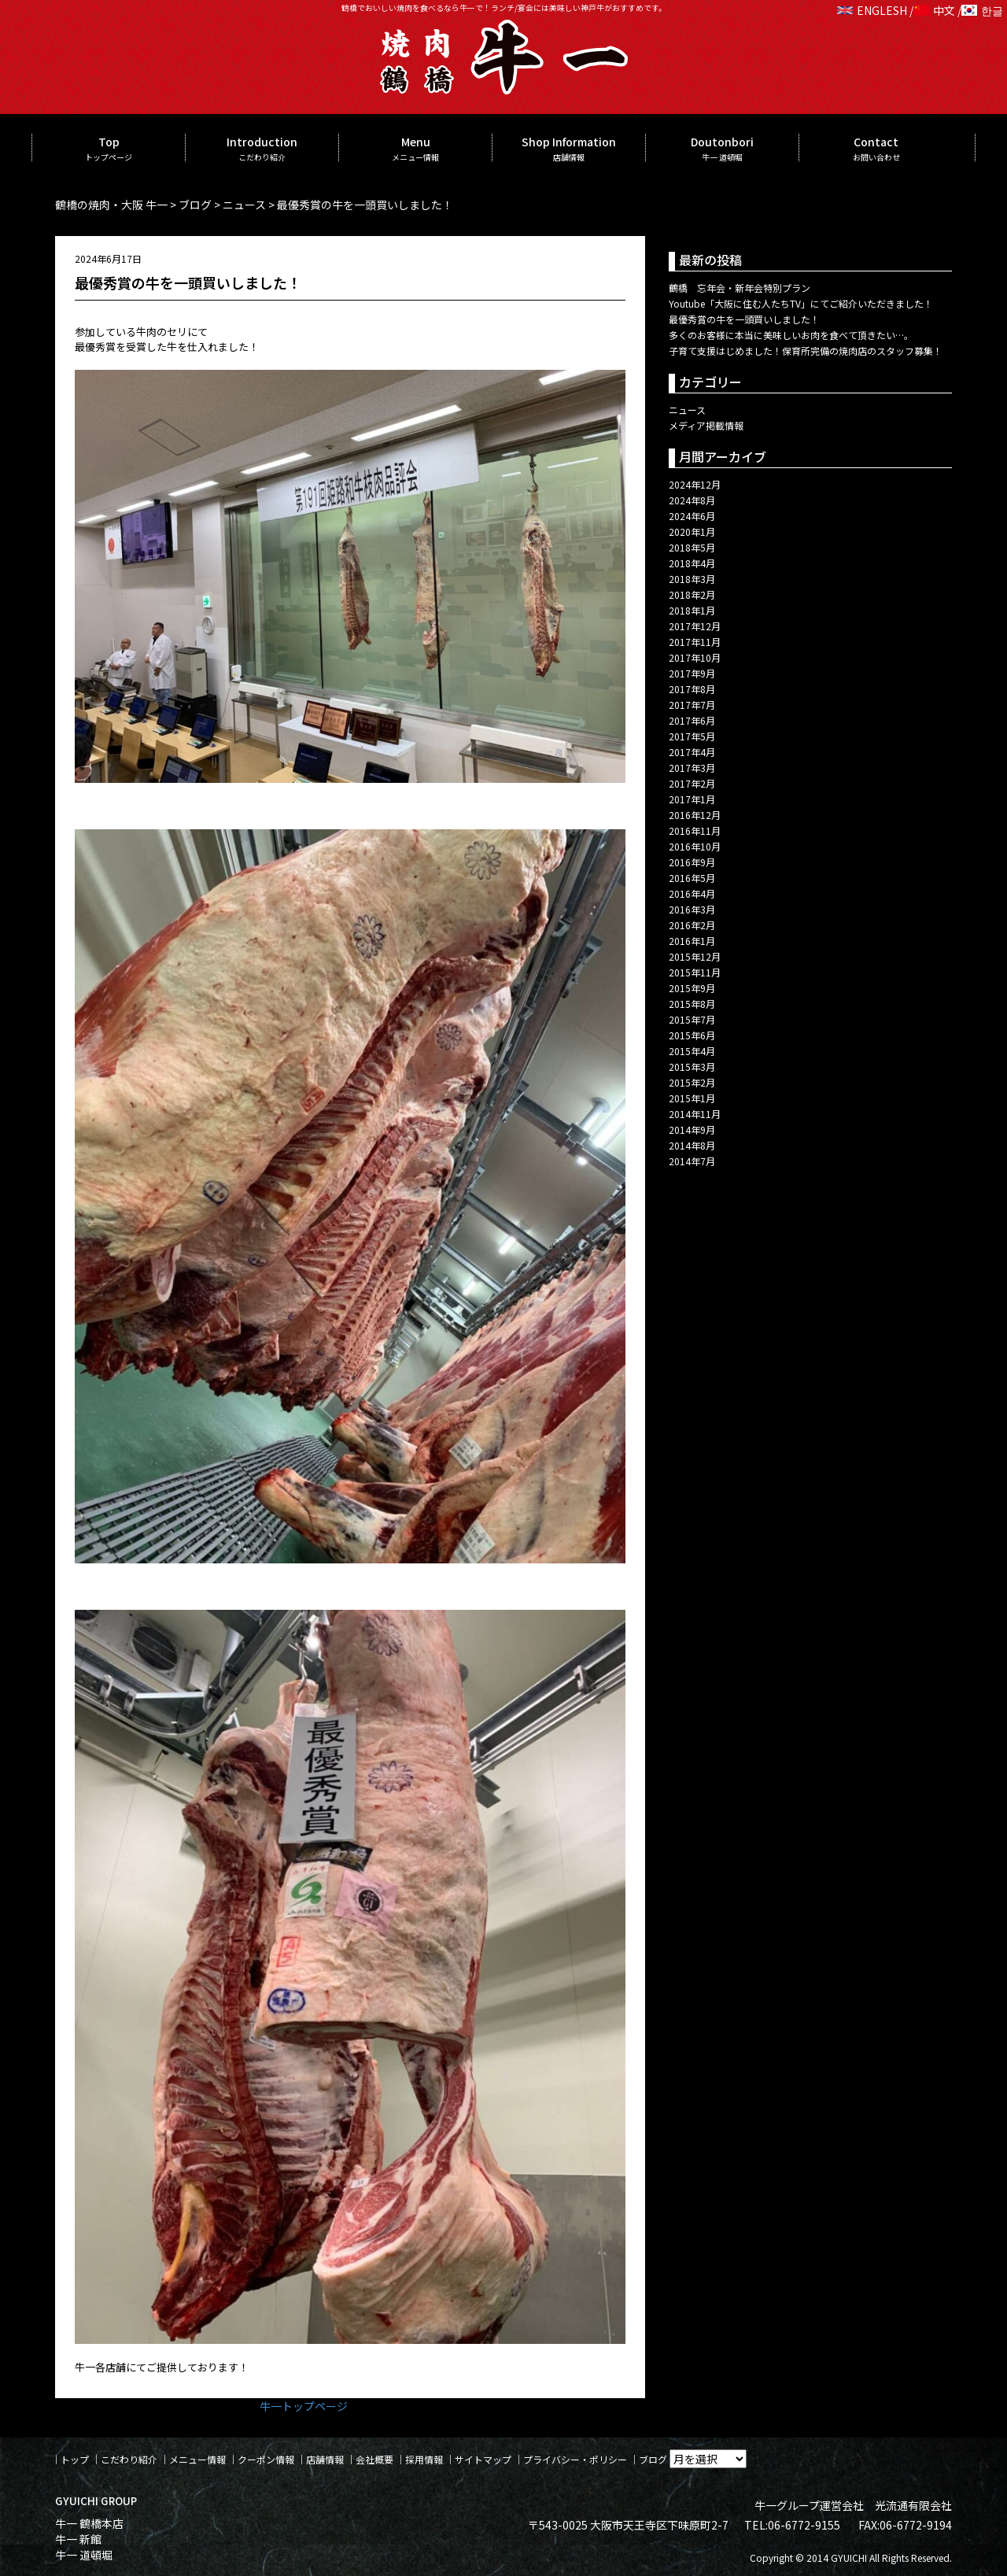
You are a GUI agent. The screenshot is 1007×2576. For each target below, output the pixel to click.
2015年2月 (692, 1082)
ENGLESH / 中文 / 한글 (920, 10)
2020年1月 (692, 531)
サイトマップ (483, 2459)
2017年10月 (695, 657)
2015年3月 (692, 1066)
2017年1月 (692, 799)
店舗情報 (325, 2459)
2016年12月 (695, 814)
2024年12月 (695, 484)
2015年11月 (695, 972)
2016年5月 (692, 877)
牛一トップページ (304, 2406)
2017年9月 (692, 673)
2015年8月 (692, 1003)
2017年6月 (692, 720)
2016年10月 (695, 846)
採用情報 (424, 2459)
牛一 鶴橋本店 (89, 2523)
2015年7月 (692, 1019)
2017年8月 (692, 689)
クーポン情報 (266, 2459)
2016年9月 (692, 862)
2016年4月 (692, 893)
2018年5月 (692, 547)
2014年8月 (692, 1145)
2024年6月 (692, 515)
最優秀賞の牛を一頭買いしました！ (744, 319)
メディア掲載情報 (706, 425)
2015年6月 (692, 1035)
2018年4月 (692, 563)
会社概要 (374, 2459)
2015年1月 (692, 1098)
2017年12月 (695, 626)
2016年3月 (692, 909)
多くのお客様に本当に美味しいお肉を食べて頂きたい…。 (791, 334)
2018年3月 (692, 578)
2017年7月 (692, 704)
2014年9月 (692, 1129)
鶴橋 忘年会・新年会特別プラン (739, 287)
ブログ (653, 2459)
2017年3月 (692, 767)
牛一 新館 (78, 2539)
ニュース (687, 409)
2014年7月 (692, 1161)
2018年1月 (692, 610)
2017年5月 (692, 736)
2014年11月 (695, 1113)
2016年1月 (692, 940)
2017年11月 (695, 641)
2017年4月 (692, 751)
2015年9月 (692, 988)
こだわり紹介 (129, 2459)
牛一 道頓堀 (84, 2555)
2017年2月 (692, 783)
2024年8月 (692, 500)
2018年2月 (692, 594)
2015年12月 (695, 956)
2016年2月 (692, 925)
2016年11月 (695, 830)
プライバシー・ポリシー (575, 2459)
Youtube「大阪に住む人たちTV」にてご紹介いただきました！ (801, 303)
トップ (75, 2459)
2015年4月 (692, 1050)
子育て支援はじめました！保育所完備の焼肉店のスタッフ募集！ (805, 350)
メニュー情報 (197, 2459)
